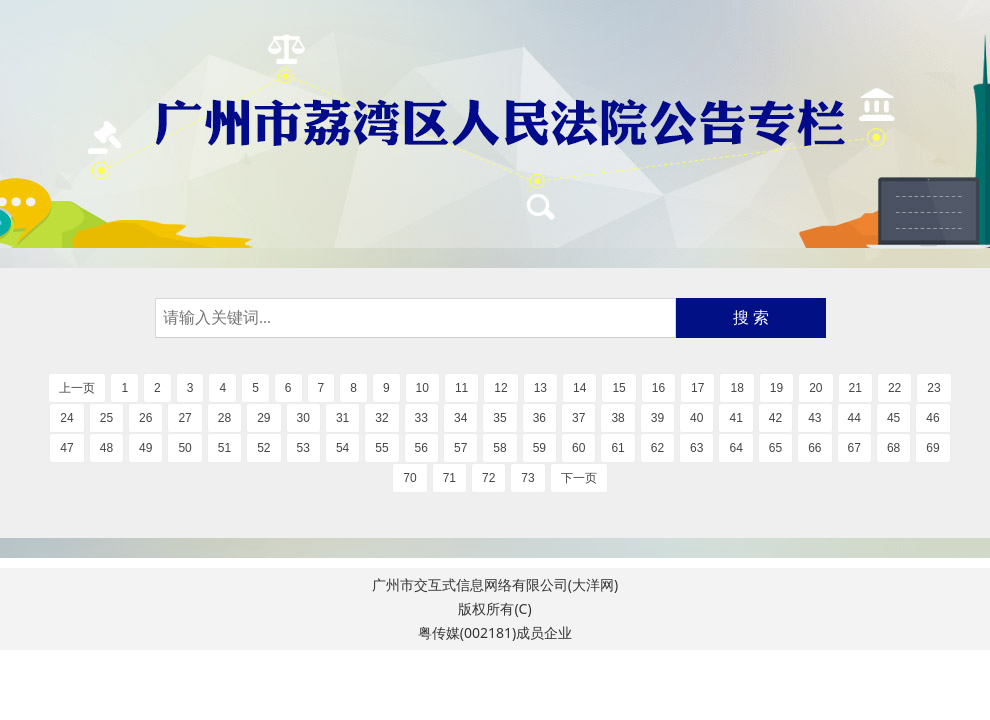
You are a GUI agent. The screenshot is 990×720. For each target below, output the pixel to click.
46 (932, 418)
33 (421, 418)
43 (814, 418)
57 (460, 448)
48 (106, 448)
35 (499, 418)
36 (539, 418)
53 (303, 448)
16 (658, 388)
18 (736, 388)
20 (815, 388)
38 (617, 418)
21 (855, 388)
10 (422, 388)
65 (775, 448)
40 (696, 418)
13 (540, 388)
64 (735, 448)
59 (539, 448)
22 (894, 388)
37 (578, 418)
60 (578, 448)
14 (579, 388)
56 (421, 448)
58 (499, 448)
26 (145, 418)
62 (657, 448)
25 (106, 418)
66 (814, 448)
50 (184, 448)
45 (893, 418)
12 (500, 388)
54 (342, 448)
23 (933, 388)
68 (893, 448)
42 (775, 418)
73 (527, 478)
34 (460, 418)
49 (145, 448)
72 (488, 478)
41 (735, 418)
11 (461, 388)
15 (618, 388)
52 (263, 448)
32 (381, 418)
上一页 (77, 388)
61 (617, 448)
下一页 (579, 478)
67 (854, 448)
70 (409, 478)
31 (342, 418)
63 (696, 448)
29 (263, 418)
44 (854, 418)
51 (224, 448)
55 (381, 448)
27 (184, 418)
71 (449, 478)
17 (697, 388)
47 (66, 448)
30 (303, 418)
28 (224, 418)
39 (657, 418)
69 (932, 448)
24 (66, 418)
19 (776, 388)
